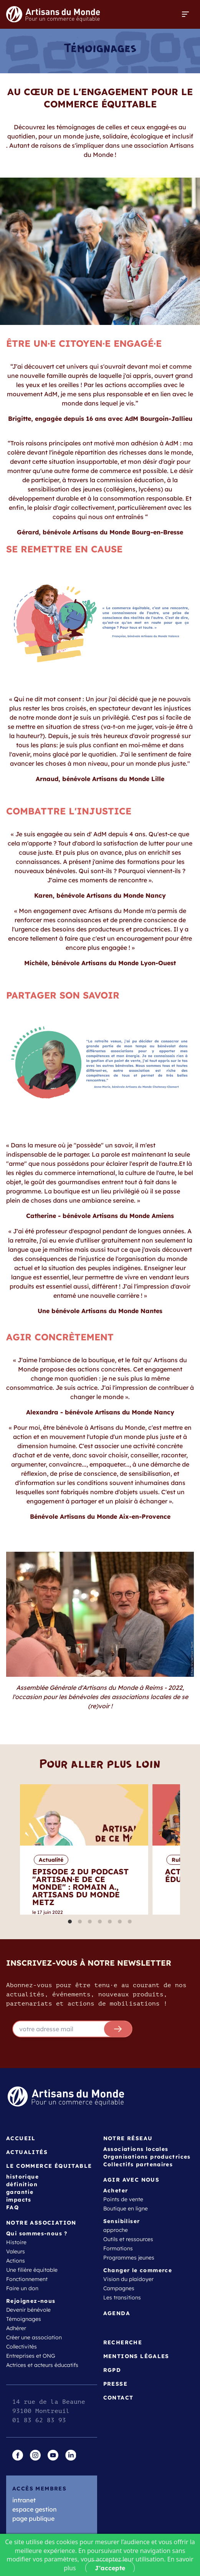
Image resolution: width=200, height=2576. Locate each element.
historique (22, 2176)
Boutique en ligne (125, 2208)
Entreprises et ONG (30, 2355)
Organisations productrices (147, 2156)
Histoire (16, 2242)
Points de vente (123, 2199)
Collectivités (21, 2346)
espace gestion (34, 2509)
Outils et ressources (128, 2239)
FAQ (12, 2207)
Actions (15, 2260)
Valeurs (15, 2251)
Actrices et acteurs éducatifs (42, 2365)
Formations (118, 2248)
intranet (24, 2500)
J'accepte (110, 2568)
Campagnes (118, 2288)
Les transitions (122, 2297)
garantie (19, 2192)
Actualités (27, 2152)
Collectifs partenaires (138, 2164)
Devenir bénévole (28, 2309)
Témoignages (23, 2319)
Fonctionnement (27, 2279)
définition (22, 2184)
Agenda (116, 2313)
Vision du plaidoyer (128, 2279)
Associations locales (136, 2149)
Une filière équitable (32, 2269)
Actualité (51, 1859)
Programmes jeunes (128, 2257)
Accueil (21, 2138)
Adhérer (16, 2328)
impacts (18, 2199)
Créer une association (34, 2337)
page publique (33, 2518)
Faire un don (22, 2288)
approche (115, 2230)
